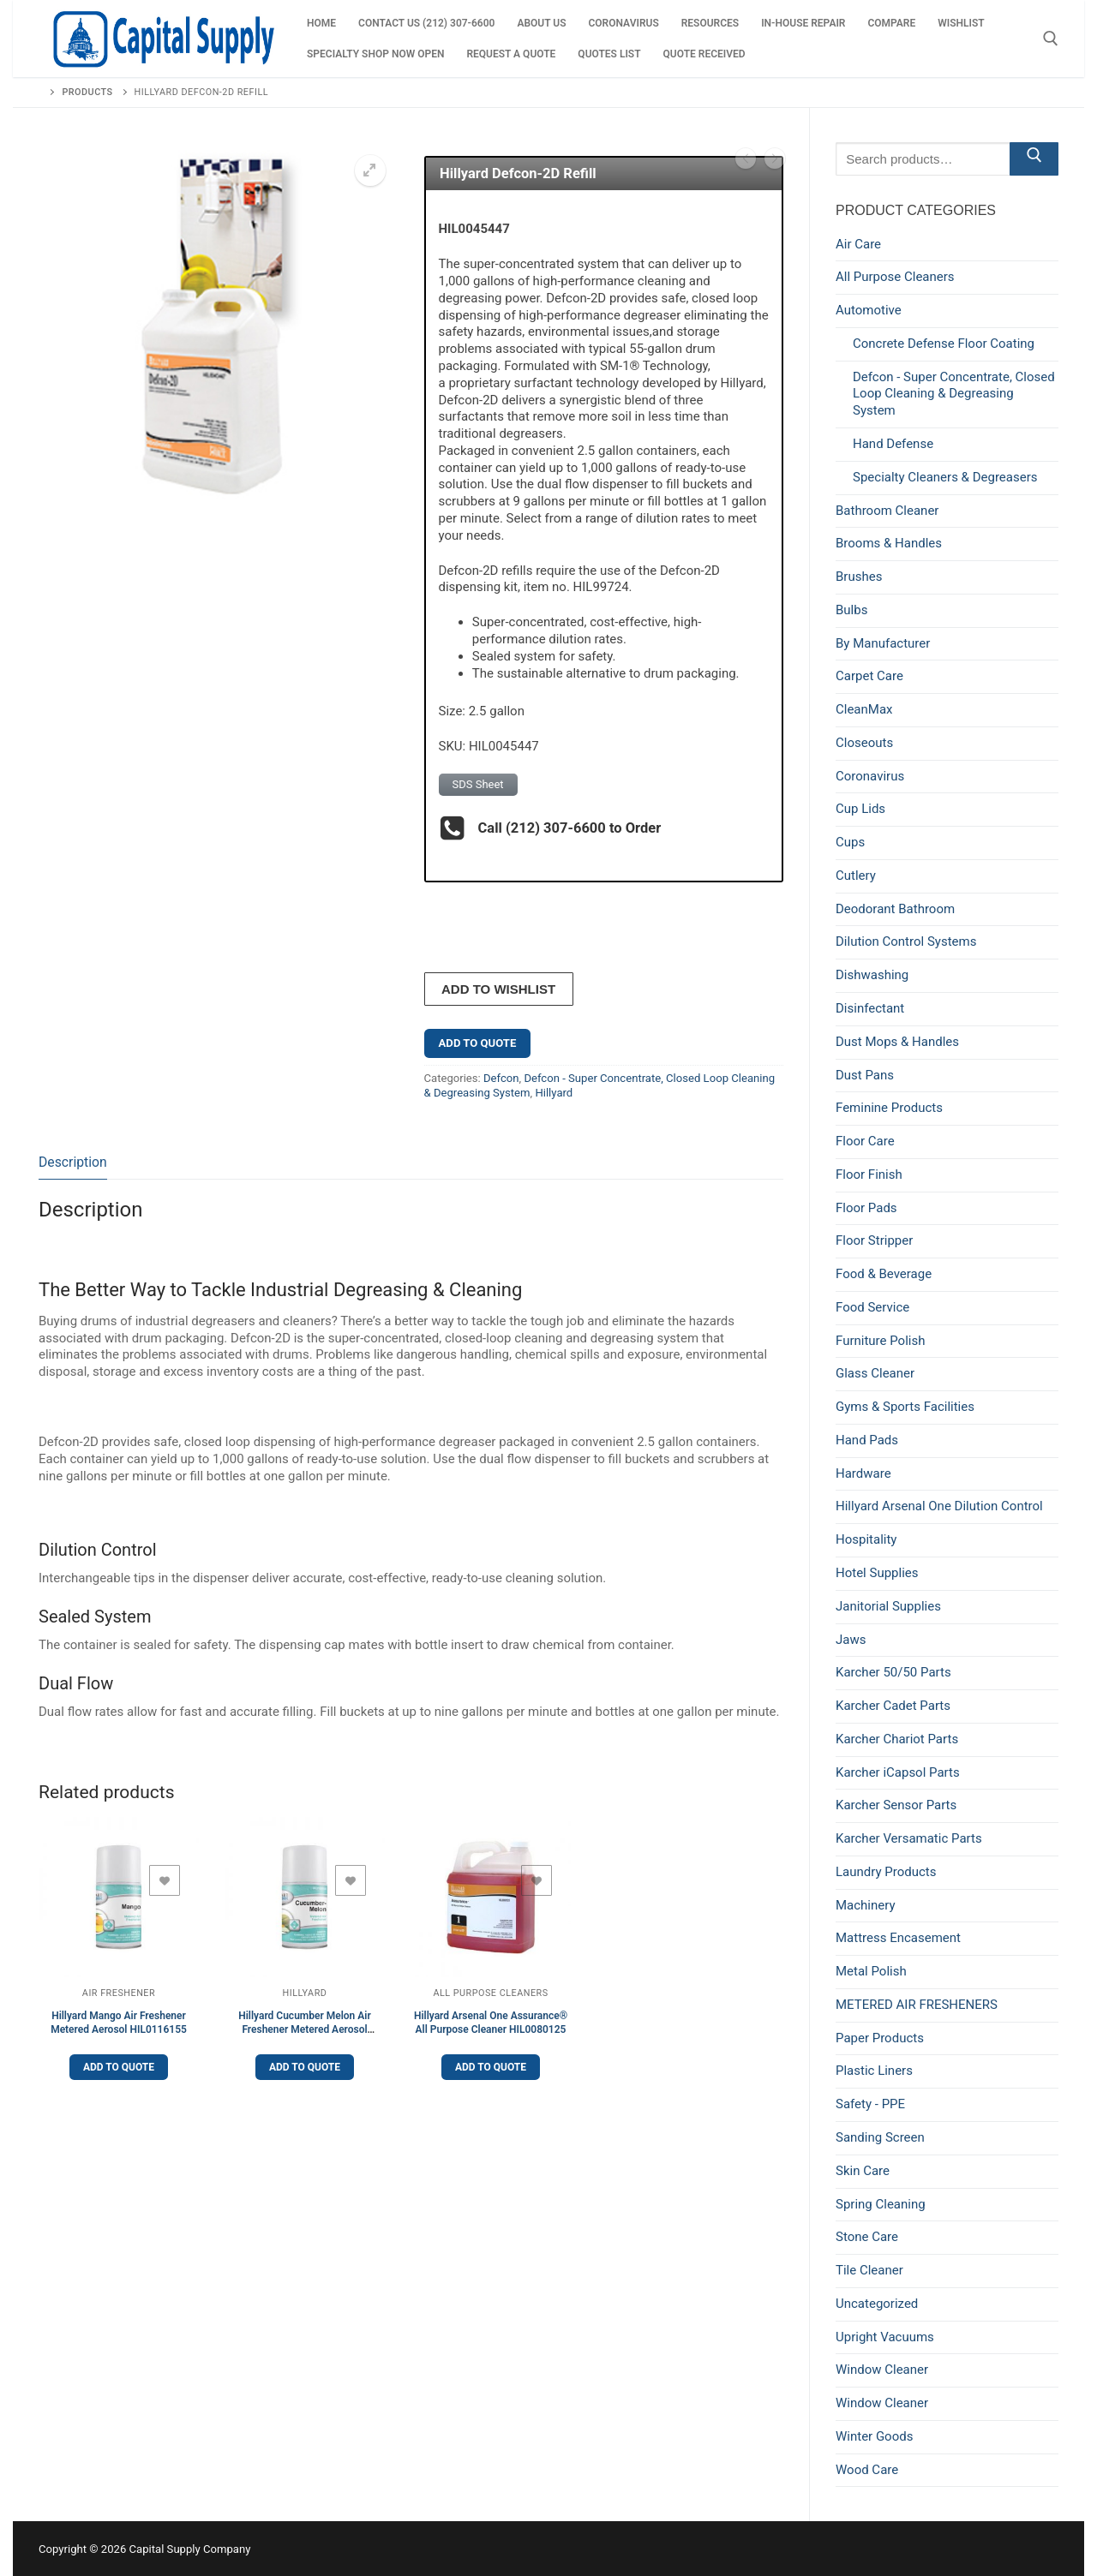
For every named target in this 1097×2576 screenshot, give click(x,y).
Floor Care (865, 1141)
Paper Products (880, 2038)
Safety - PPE (870, 2104)
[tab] (73, 1163)
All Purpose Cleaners (490, 1993)
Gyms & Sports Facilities (905, 1406)
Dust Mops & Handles (897, 1041)
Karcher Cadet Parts (893, 1705)
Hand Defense (893, 443)
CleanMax (864, 709)
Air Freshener (118, 1993)
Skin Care (863, 2171)
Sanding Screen (880, 2137)
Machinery (866, 1905)
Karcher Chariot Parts (897, 1739)
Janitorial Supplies (888, 1606)
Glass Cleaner (875, 1373)
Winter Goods (874, 2436)
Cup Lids (860, 808)
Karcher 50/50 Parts (893, 1672)
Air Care (858, 244)
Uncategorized (877, 2303)
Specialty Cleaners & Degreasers (945, 477)
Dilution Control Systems (906, 941)
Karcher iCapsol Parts (898, 1772)
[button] (370, 170)
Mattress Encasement (898, 1937)
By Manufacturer (883, 643)
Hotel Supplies (877, 1573)
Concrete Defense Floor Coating (943, 343)
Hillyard (553, 1092)
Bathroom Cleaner (887, 510)
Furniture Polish (880, 1340)
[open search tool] (1050, 38)
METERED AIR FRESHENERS (917, 2004)
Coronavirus (870, 776)
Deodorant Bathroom (895, 909)
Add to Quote (478, 1042)
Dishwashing (872, 975)
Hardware (863, 1473)
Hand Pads (867, 1440)
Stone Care (867, 2236)
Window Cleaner (882, 2369)
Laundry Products (886, 1872)
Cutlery (856, 875)
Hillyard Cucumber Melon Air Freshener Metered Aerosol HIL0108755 (304, 2028)
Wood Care (867, 2469)
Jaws (851, 1639)
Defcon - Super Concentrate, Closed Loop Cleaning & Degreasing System (954, 394)
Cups (850, 842)
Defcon (501, 1077)
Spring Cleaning (881, 2204)
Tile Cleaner (869, 2270)
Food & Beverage (884, 1274)
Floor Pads (866, 1208)
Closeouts (864, 742)
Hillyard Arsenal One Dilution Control (939, 1506)
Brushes (859, 576)
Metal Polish (871, 1971)
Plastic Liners (874, 2070)
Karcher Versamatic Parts (909, 1838)
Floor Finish (869, 1174)
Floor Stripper (874, 1240)
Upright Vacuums (885, 2337)
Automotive (869, 310)
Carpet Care (869, 676)
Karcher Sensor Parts (896, 1805)
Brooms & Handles (889, 543)
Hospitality (866, 1539)
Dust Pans (865, 1075)
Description (73, 1161)
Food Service (872, 1307)
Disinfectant (870, 1008)
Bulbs (851, 610)
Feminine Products (889, 1107)
